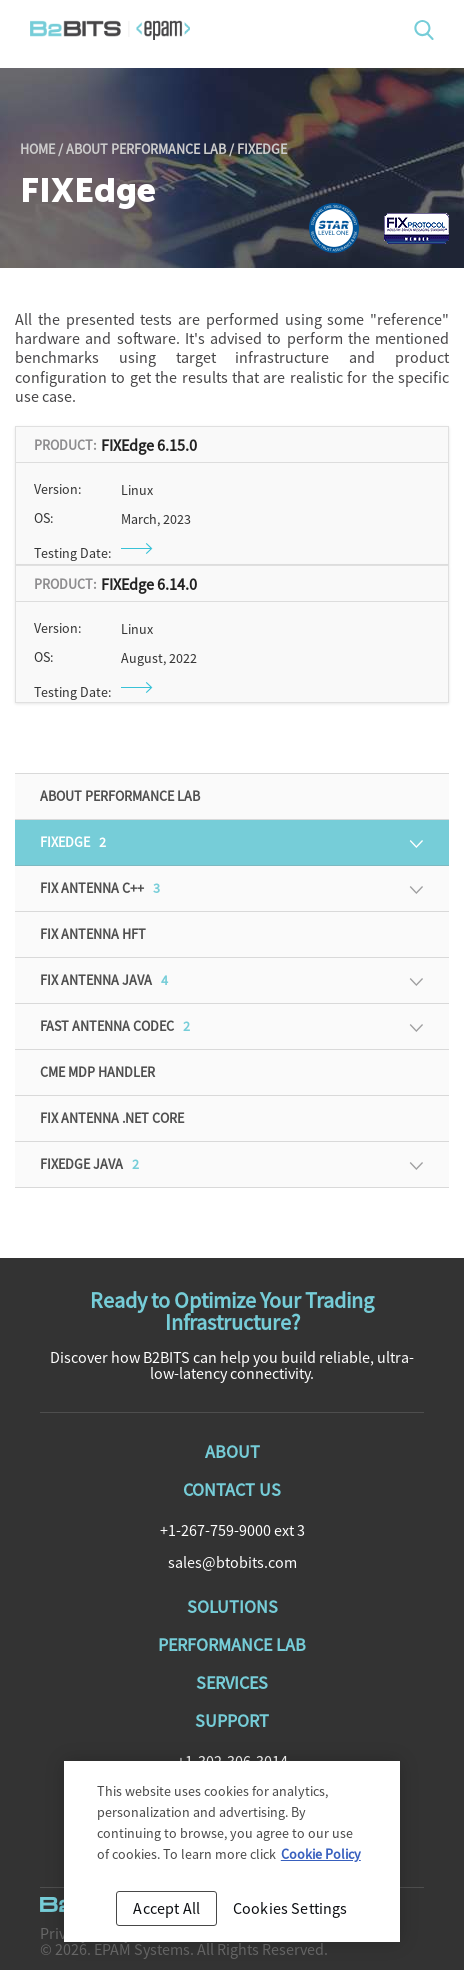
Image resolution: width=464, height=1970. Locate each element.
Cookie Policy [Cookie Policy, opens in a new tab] (321, 1859)
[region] (232, 1856)
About (232, 1451)
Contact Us (232, 1489)
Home (37, 149)
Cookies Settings (290, 1913)
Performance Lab (232, 1644)
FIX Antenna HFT (93, 934)
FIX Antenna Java (104, 980)
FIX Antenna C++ (100, 888)
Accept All (166, 1913)
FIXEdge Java (89, 1164)
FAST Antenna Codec (115, 1026)
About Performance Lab (146, 149)
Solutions (232, 1606)
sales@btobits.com (232, 1562)
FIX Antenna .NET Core (112, 1118)
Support (232, 1720)
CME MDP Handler (97, 1072)
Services (232, 1682)
